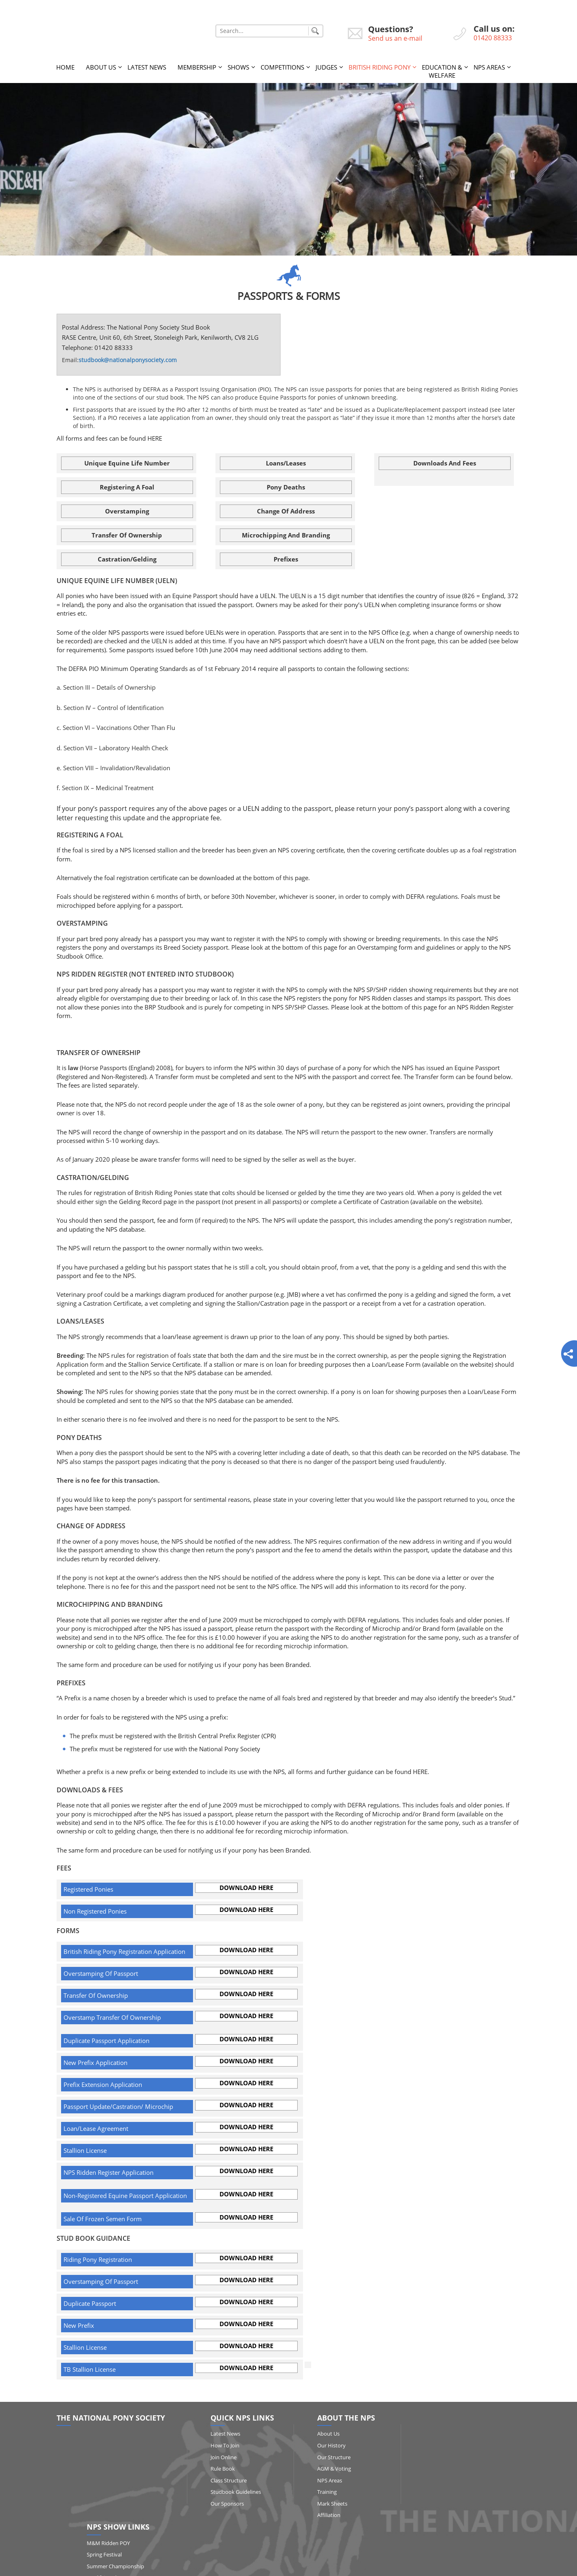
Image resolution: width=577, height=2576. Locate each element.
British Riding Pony (379, 67)
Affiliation (323, 2515)
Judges (326, 67)
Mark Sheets (327, 2503)
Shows (238, 67)
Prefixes (286, 559)
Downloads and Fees (444, 463)
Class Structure (226, 2480)
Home (65, 67)
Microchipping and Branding (286, 535)
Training (321, 2491)
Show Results (453, 2503)
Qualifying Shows (458, 2468)
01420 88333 (493, 37)
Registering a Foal (127, 487)
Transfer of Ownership (127, 535)
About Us (101, 67)
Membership (197, 67)
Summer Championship (466, 2456)
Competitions (282, 67)
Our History (326, 2445)
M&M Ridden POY (458, 2433)
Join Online (221, 2456)
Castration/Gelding (127, 559)
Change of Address (286, 511)
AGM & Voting (329, 2468)
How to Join (222, 2445)
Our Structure (328, 2456)
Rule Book (220, 2468)
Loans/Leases (286, 463)
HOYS (444, 2491)
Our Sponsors (224, 2503)
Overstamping (127, 511)
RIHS (443, 2480)
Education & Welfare (442, 71)
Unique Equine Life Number (127, 463)
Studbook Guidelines (233, 2491)
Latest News (146, 67)
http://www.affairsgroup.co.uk (350, 2566)
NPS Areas (489, 67)
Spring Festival (454, 2445)
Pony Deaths (286, 487)
